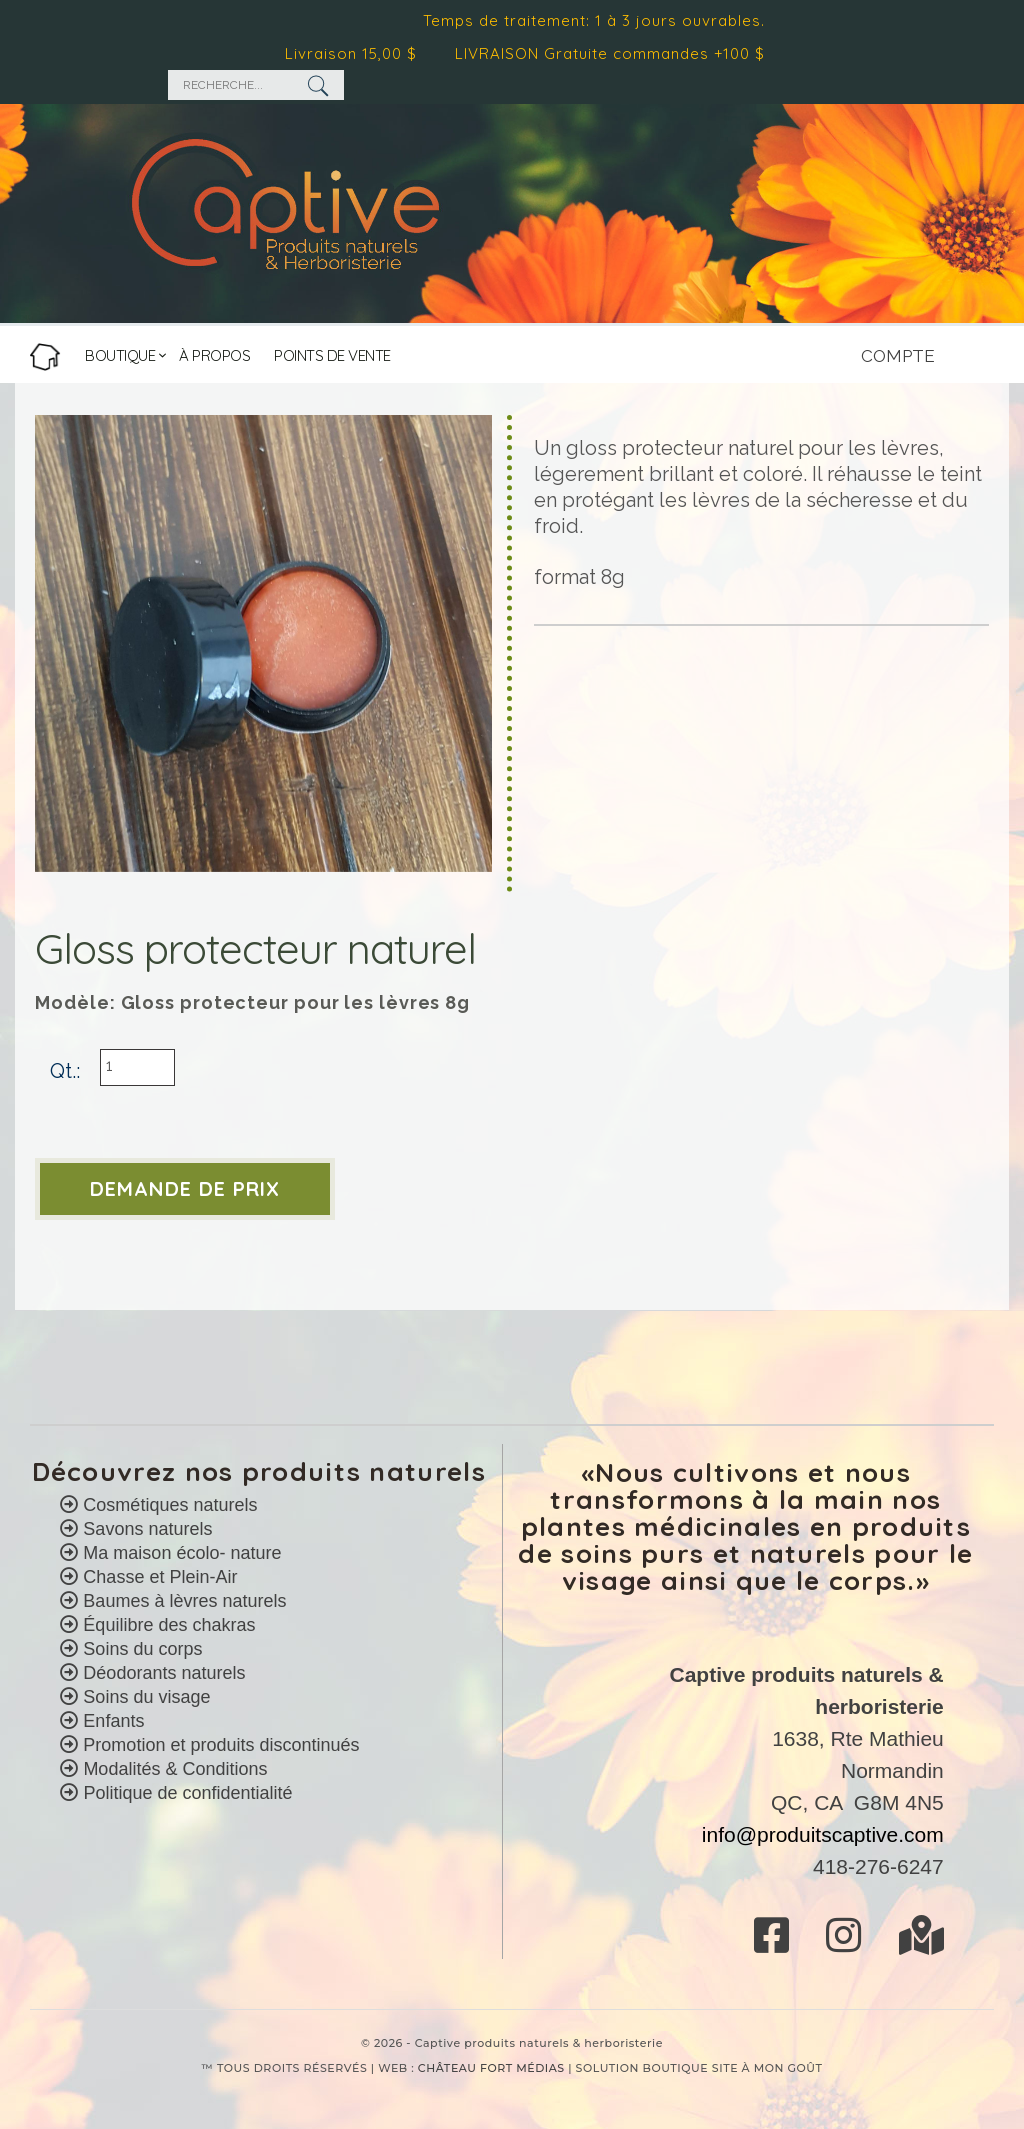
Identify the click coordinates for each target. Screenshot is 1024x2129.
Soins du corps (140, 1649)
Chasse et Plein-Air (157, 1577)
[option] (263, 643)
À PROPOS (214, 355)
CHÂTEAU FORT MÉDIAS (491, 2068)
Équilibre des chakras (166, 1625)
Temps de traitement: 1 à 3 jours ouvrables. (600, 20)
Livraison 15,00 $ (357, 53)
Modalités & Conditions (175, 1769)
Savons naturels (145, 1529)
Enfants (111, 1721)
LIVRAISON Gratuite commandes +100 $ (616, 53)
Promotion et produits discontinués (218, 1745)
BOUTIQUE (120, 355)
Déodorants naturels (161, 1673)
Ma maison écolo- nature (179, 1553)
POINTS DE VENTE (332, 355)
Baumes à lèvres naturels (182, 1601)
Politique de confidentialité (187, 1793)
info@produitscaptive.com (823, 1834)
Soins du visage (144, 1697)
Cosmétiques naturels (167, 1505)
